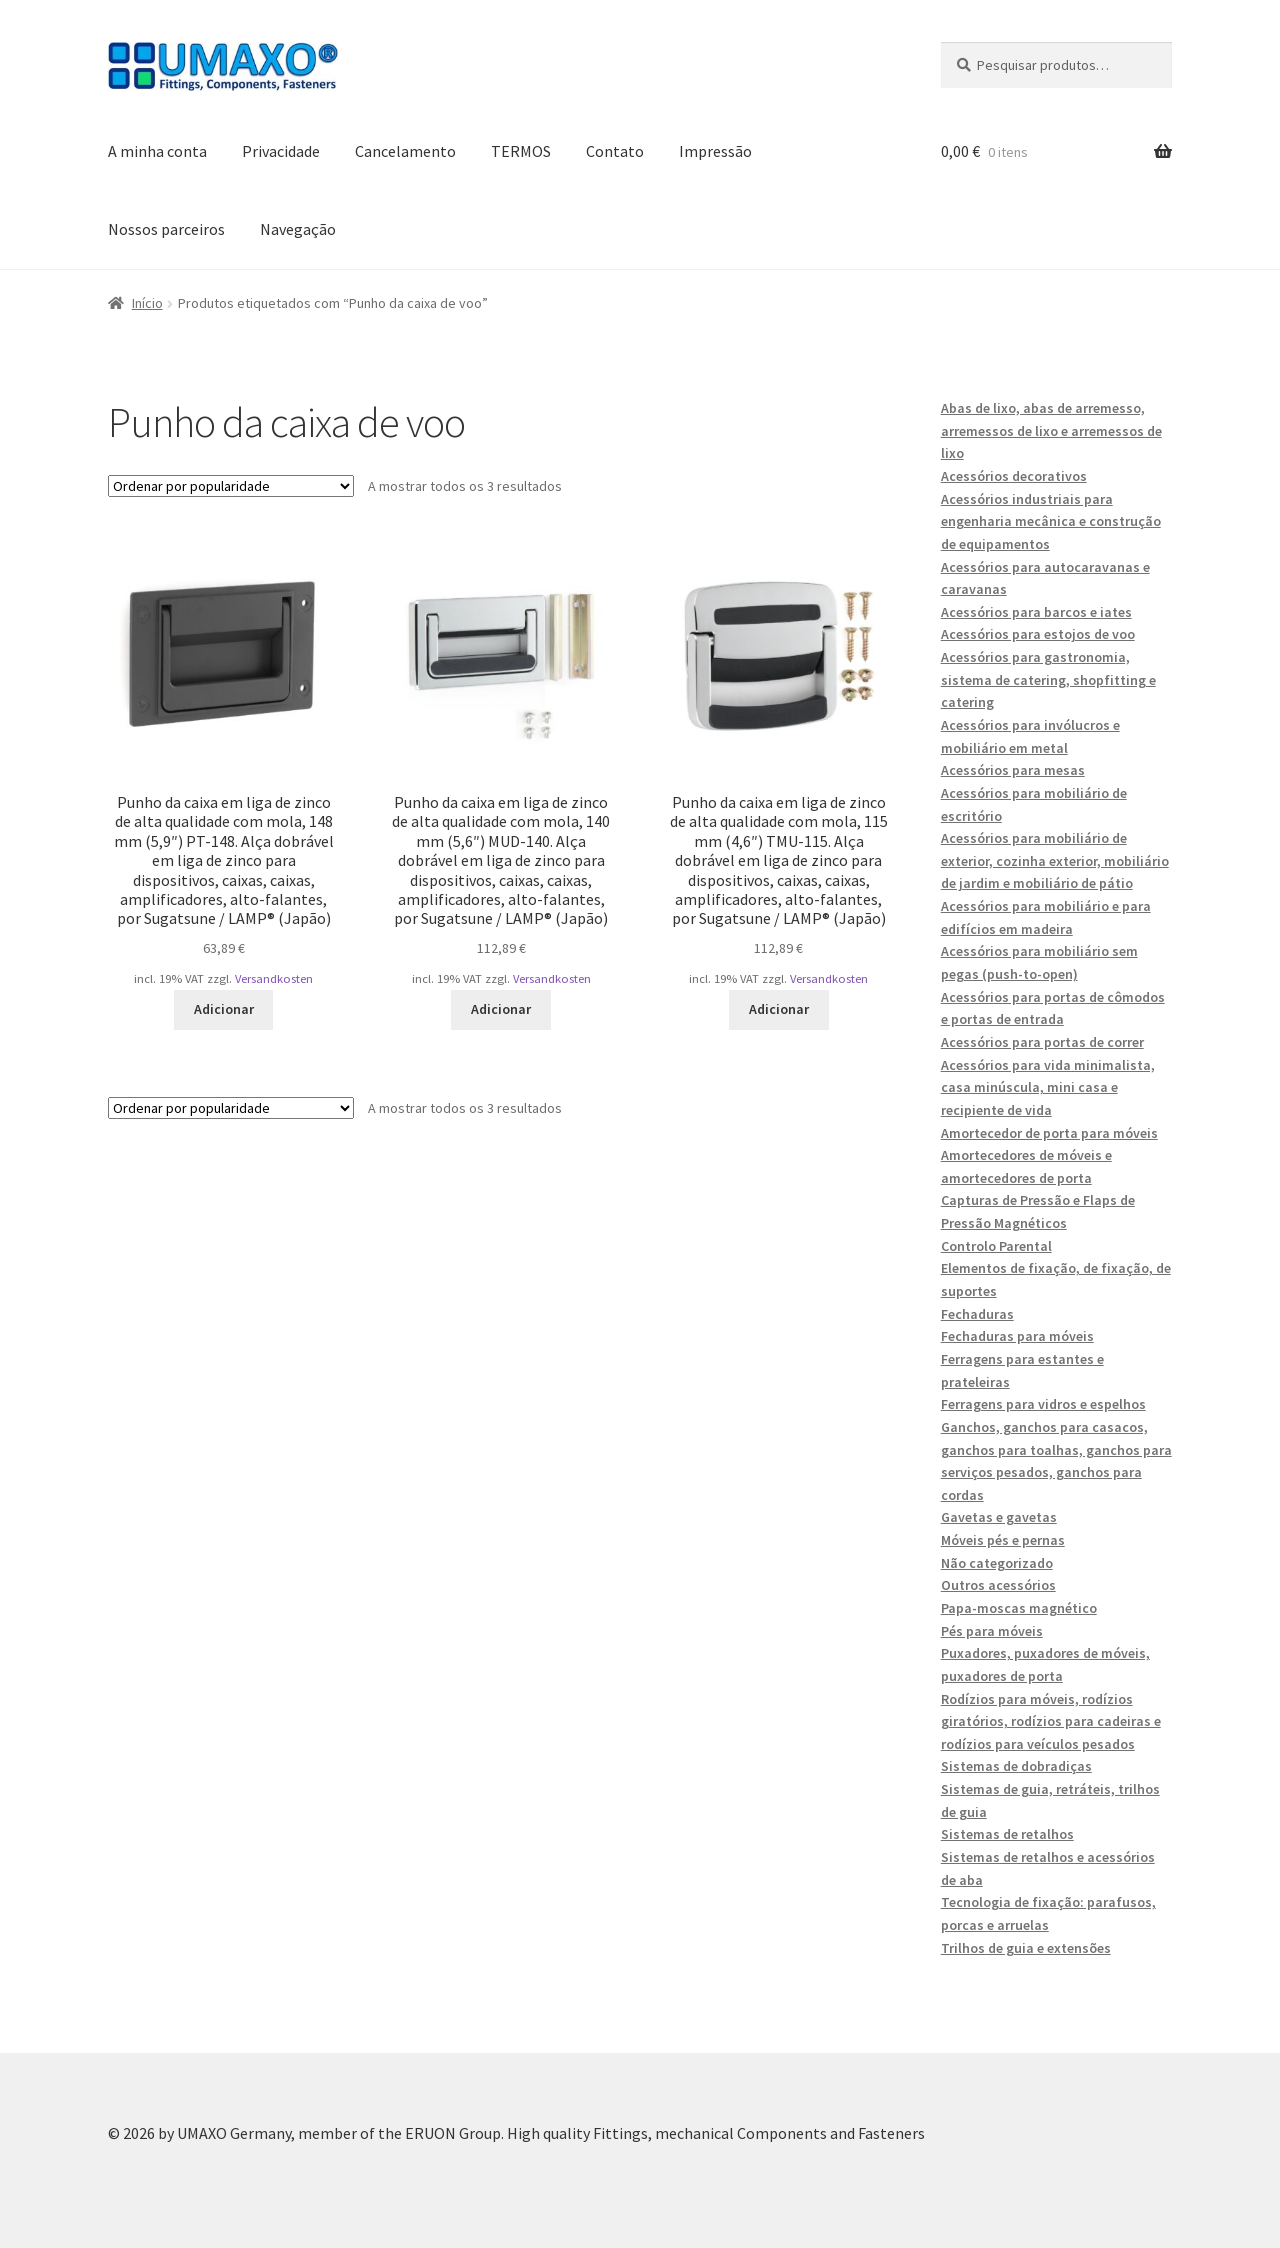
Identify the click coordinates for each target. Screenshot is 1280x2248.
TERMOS (521, 151)
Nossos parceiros (166, 229)
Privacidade (281, 151)
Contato (615, 151)
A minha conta (157, 151)
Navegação (298, 229)
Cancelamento (405, 151)
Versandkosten (274, 978)
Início (147, 303)
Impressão (715, 151)
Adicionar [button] (224, 1009)
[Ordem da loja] (231, 486)
